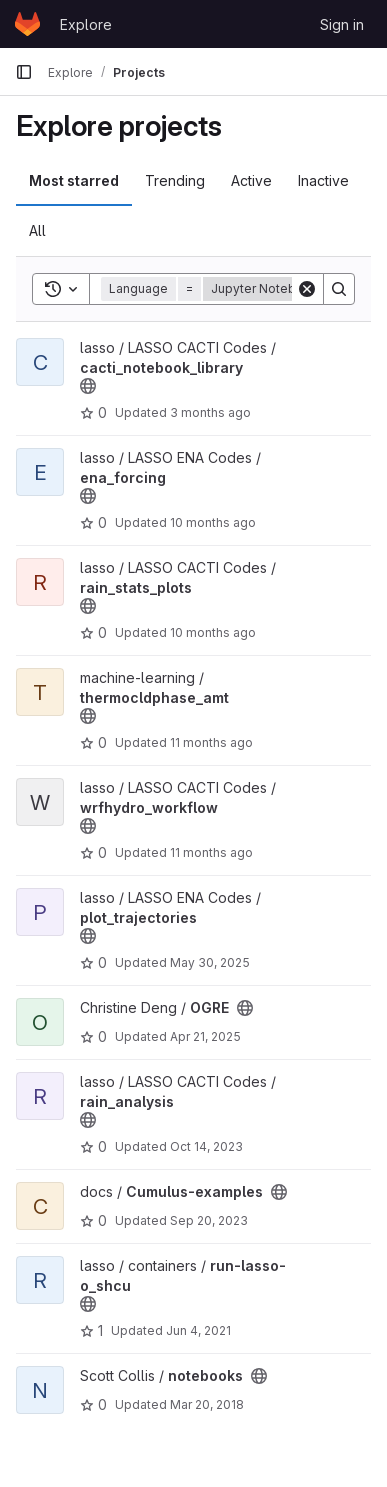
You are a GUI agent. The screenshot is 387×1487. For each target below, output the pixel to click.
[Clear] (307, 289)
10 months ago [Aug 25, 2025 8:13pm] (213, 632)
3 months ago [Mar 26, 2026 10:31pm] (210, 412)
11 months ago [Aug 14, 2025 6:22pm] (211, 742)
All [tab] (37, 230)
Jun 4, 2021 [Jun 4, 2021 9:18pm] (198, 1330)
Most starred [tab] (74, 180)
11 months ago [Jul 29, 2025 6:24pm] (211, 852)
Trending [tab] (175, 180)
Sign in (342, 24)
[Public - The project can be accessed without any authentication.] (88, 386)
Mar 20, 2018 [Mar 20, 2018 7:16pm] (207, 1404)
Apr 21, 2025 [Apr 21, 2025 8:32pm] (205, 1036)
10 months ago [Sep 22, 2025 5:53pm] (213, 522)
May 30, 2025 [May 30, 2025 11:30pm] (210, 962)
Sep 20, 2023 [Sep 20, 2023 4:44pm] (209, 1220)
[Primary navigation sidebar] (24, 72)
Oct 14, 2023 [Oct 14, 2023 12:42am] (206, 1146)
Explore (86, 24)
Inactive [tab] (323, 180)
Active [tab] (251, 180)
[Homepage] (27, 24)
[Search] (339, 289)
